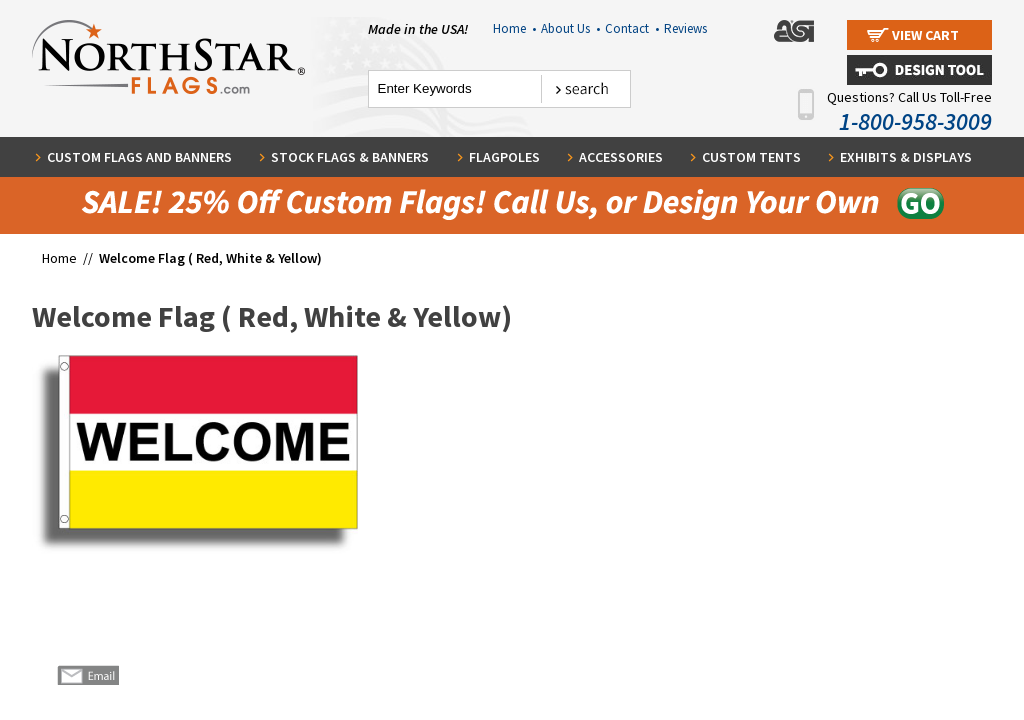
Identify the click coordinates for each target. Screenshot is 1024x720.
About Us (570, 28)
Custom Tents (751, 157)
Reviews (685, 28)
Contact (632, 28)
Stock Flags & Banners (350, 157)
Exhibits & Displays (906, 157)
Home (514, 28)
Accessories (621, 157)
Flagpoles (504, 157)
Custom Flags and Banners (139, 157)
